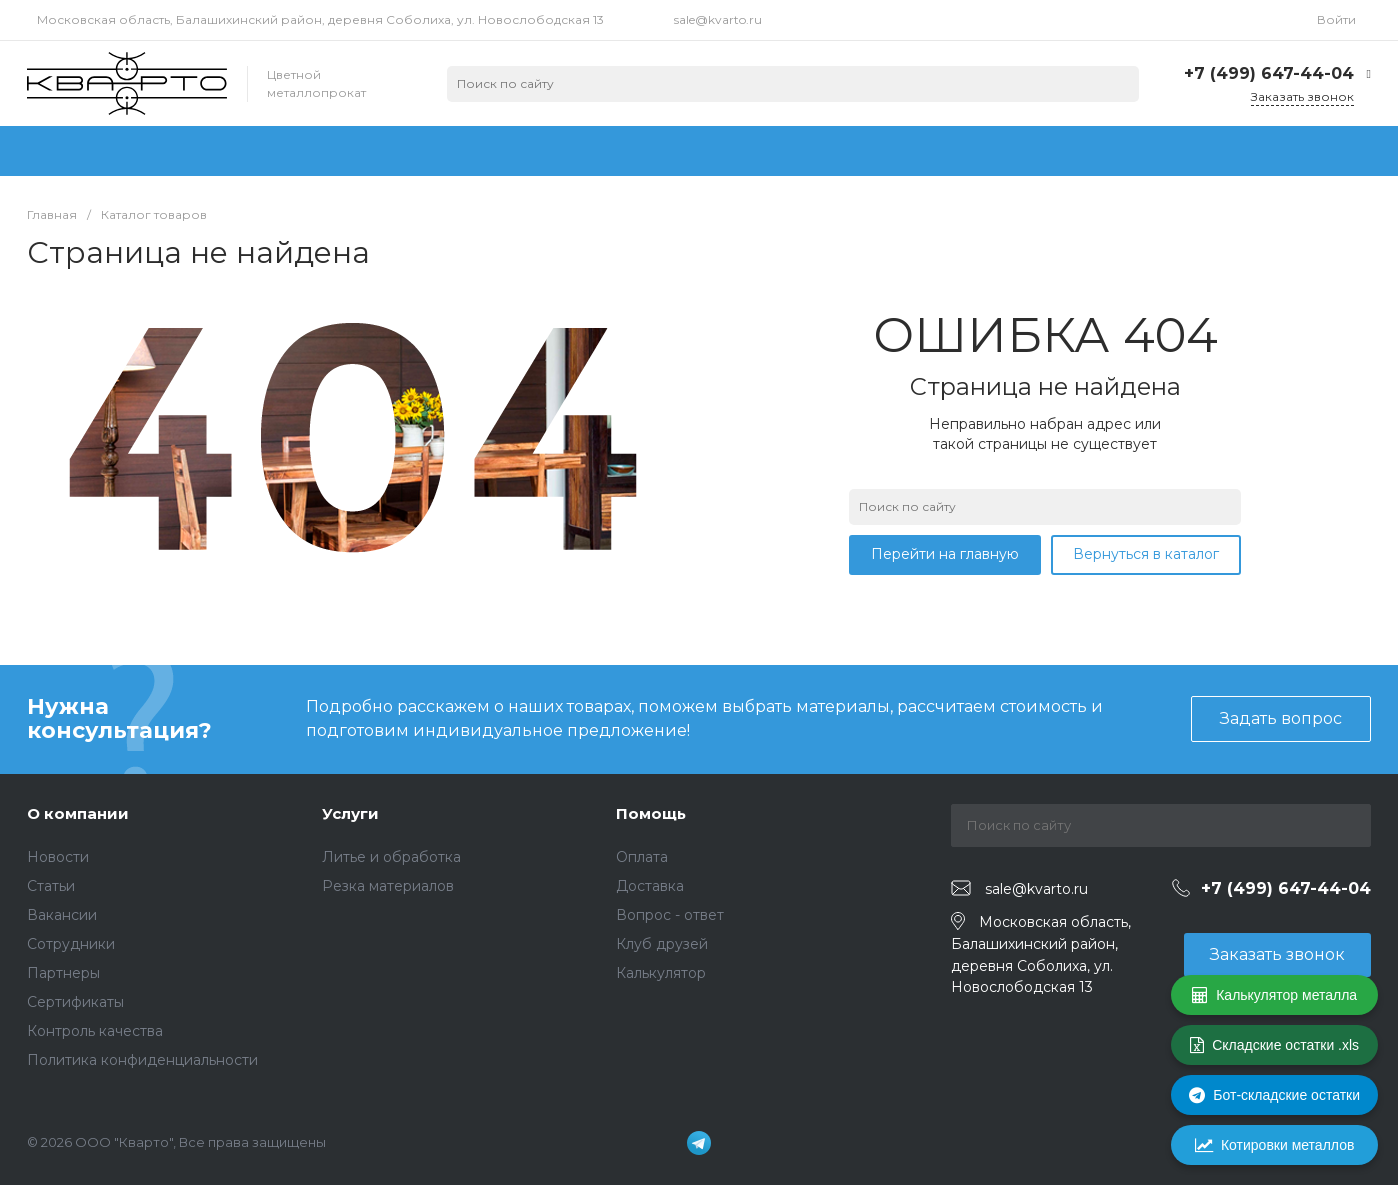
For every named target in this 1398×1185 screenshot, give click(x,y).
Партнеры (63, 973)
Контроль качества (95, 1031)
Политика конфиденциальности (142, 1060)
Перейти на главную (945, 554)
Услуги (350, 813)
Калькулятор (661, 973)
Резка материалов (388, 886)
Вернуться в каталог (1146, 554)
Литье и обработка (391, 857)
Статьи (51, 886)
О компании (78, 813)
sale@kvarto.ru (718, 19)
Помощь (651, 813)
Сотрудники (71, 944)
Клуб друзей (662, 944)
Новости (58, 857)
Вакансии (62, 915)
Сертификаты (75, 1002)
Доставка (650, 886)
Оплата (642, 857)
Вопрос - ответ (670, 915)
